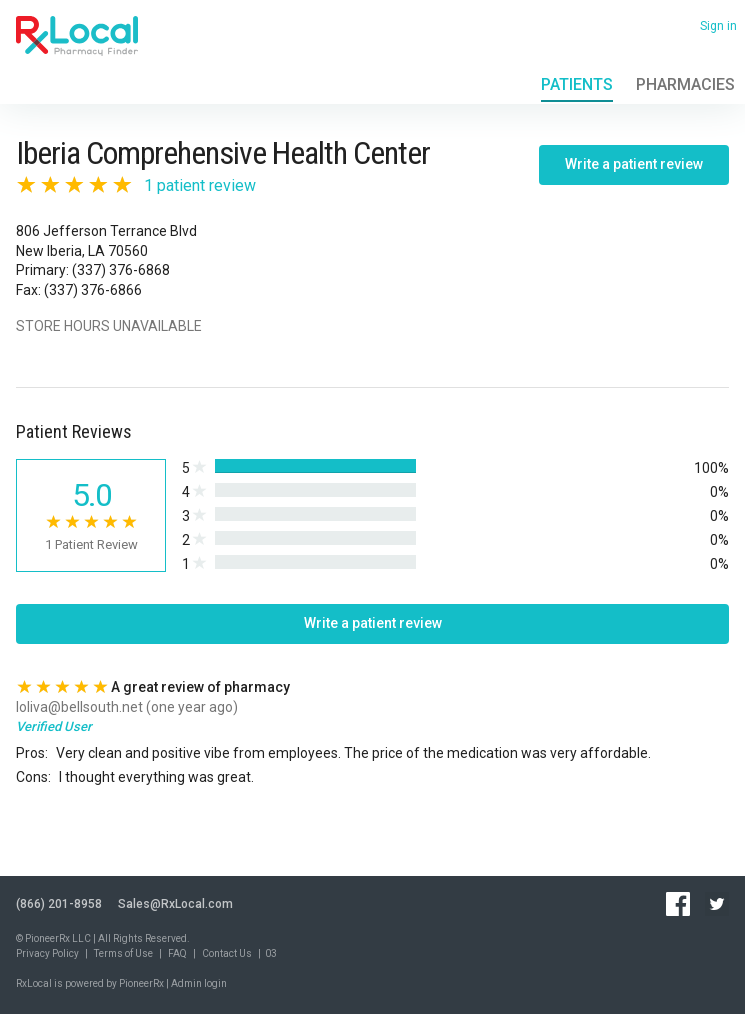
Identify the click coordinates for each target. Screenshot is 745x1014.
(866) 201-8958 (59, 904)
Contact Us (227, 953)
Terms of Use (123, 953)
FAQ (177, 953)
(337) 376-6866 (93, 290)
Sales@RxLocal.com (175, 904)
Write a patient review (634, 164)
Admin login (199, 983)
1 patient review (200, 185)
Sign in (718, 26)
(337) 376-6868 (121, 270)
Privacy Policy (47, 953)
